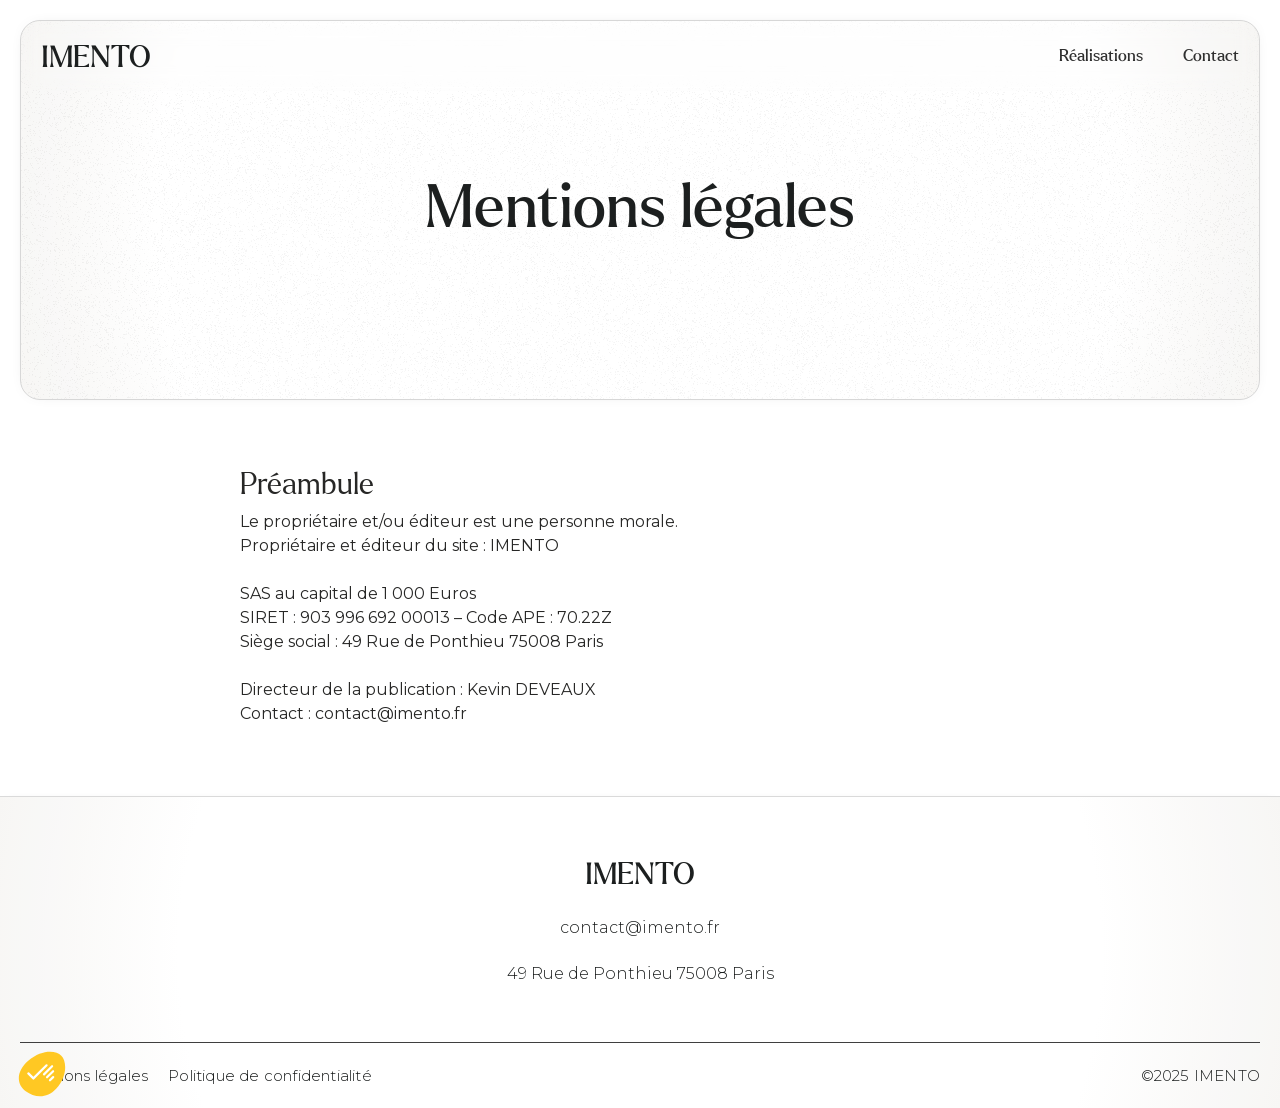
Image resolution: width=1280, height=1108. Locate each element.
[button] (42, 1074)
